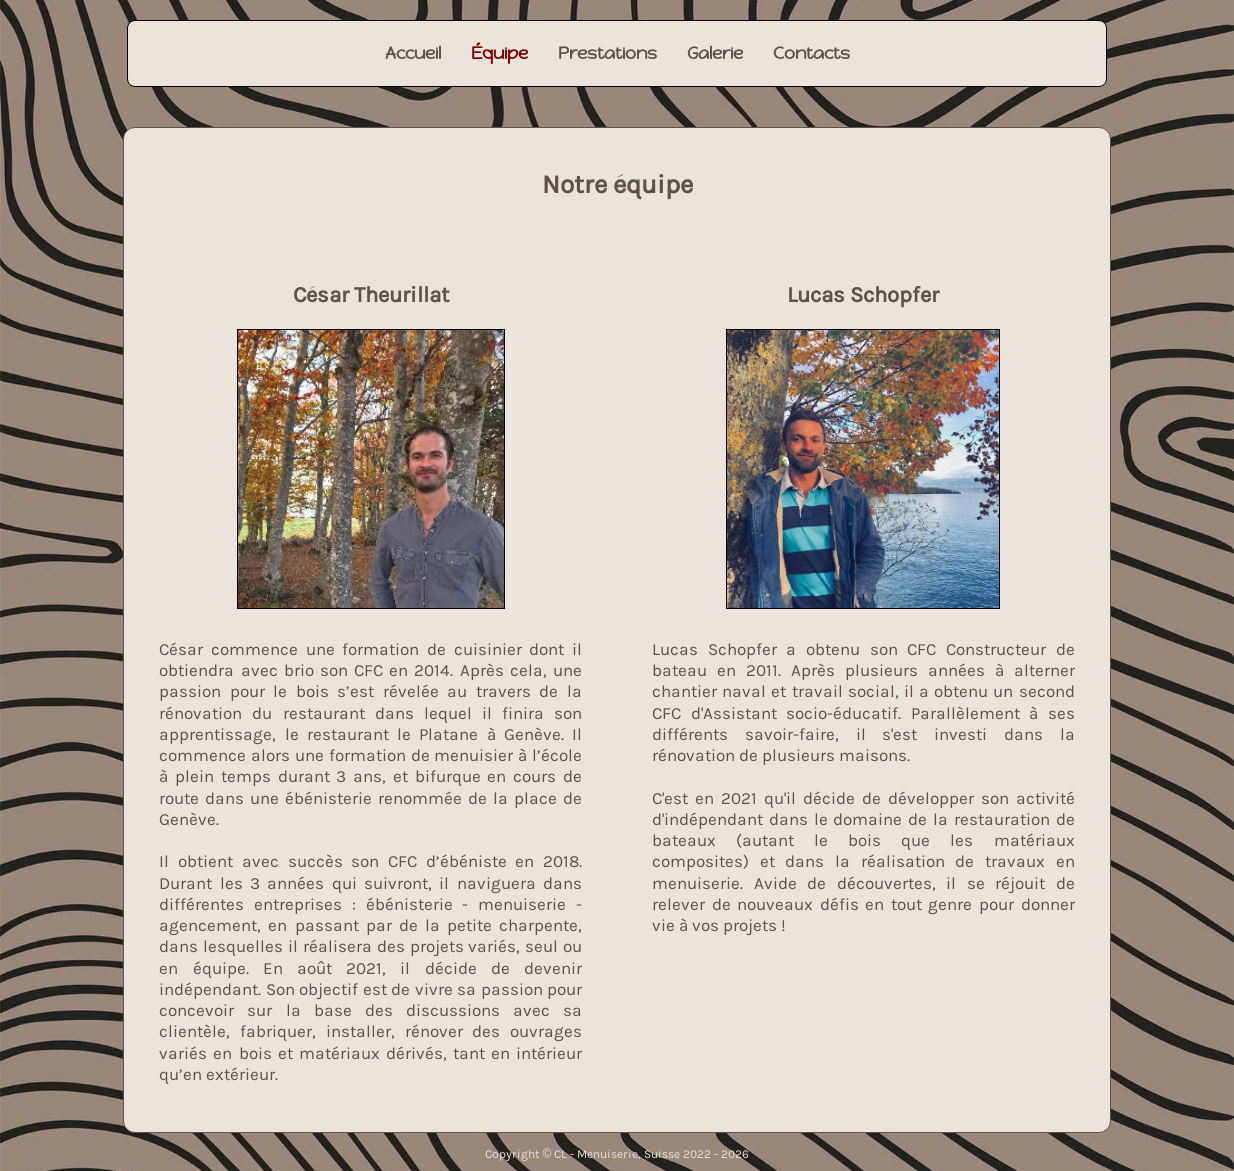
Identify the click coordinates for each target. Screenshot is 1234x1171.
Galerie (715, 53)
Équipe (499, 53)
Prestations (607, 53)
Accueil (413, 53)
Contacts (811, 53)
